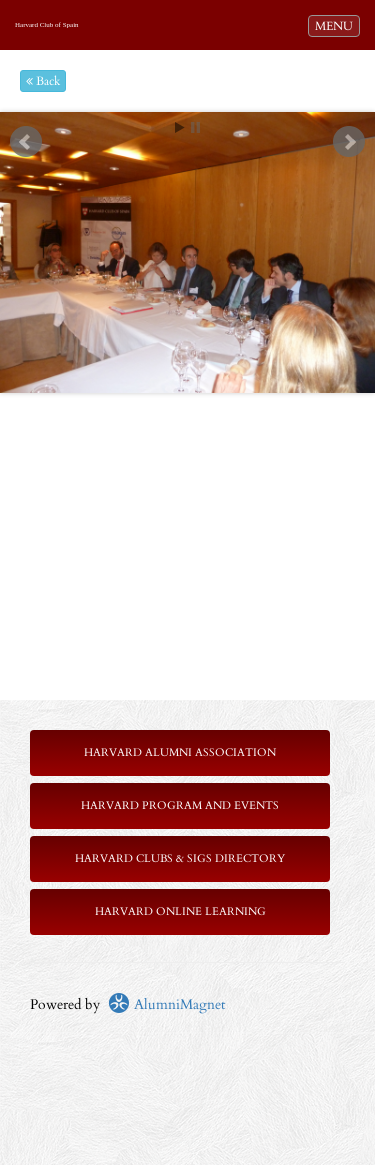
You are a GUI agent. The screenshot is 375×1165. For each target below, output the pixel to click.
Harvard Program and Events (180, 805)
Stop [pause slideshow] (195, 127)
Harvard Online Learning (180, 911)
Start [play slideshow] (180, 127)
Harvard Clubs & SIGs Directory (180, 858)
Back (43, 81)
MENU (337, 25)
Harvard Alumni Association (180, 752)
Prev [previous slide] (26, 142)
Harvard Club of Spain (47, 25)
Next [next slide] (349, 142)
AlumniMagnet (166, 1004)
